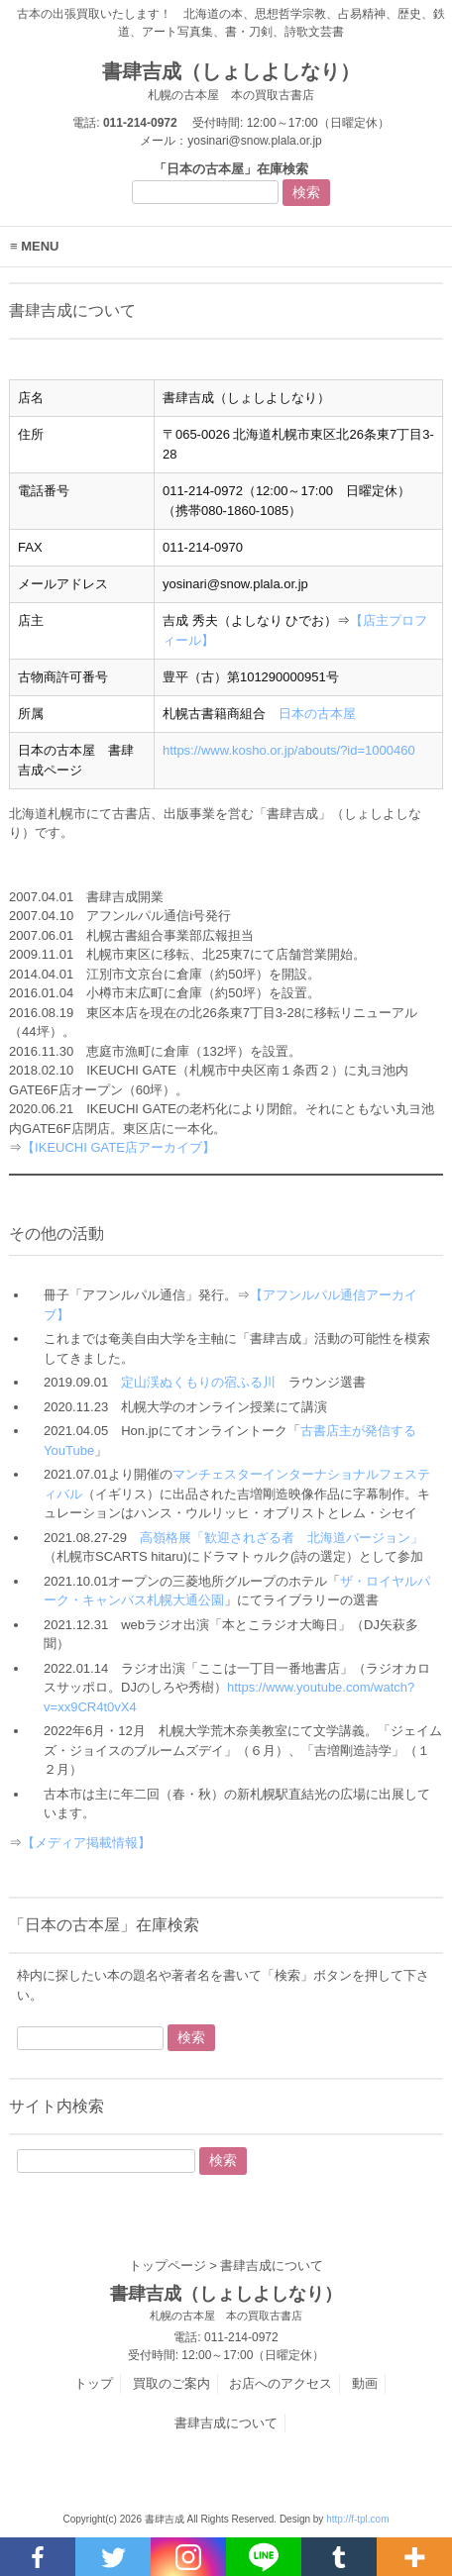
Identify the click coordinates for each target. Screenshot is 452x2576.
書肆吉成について (226, 2423)
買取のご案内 (171, 2383)
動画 (365, 2383)
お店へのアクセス (280, 2383)
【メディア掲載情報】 (86, 1842)
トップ (93, 2383)
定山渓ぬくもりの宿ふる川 (198, 1382)
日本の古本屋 (317, 713)
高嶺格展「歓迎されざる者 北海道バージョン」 (281, 1537)
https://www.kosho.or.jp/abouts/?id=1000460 (289, 750)
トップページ (167, 2265)
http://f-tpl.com (357, 2519)
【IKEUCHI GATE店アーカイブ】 (118, 1147)
